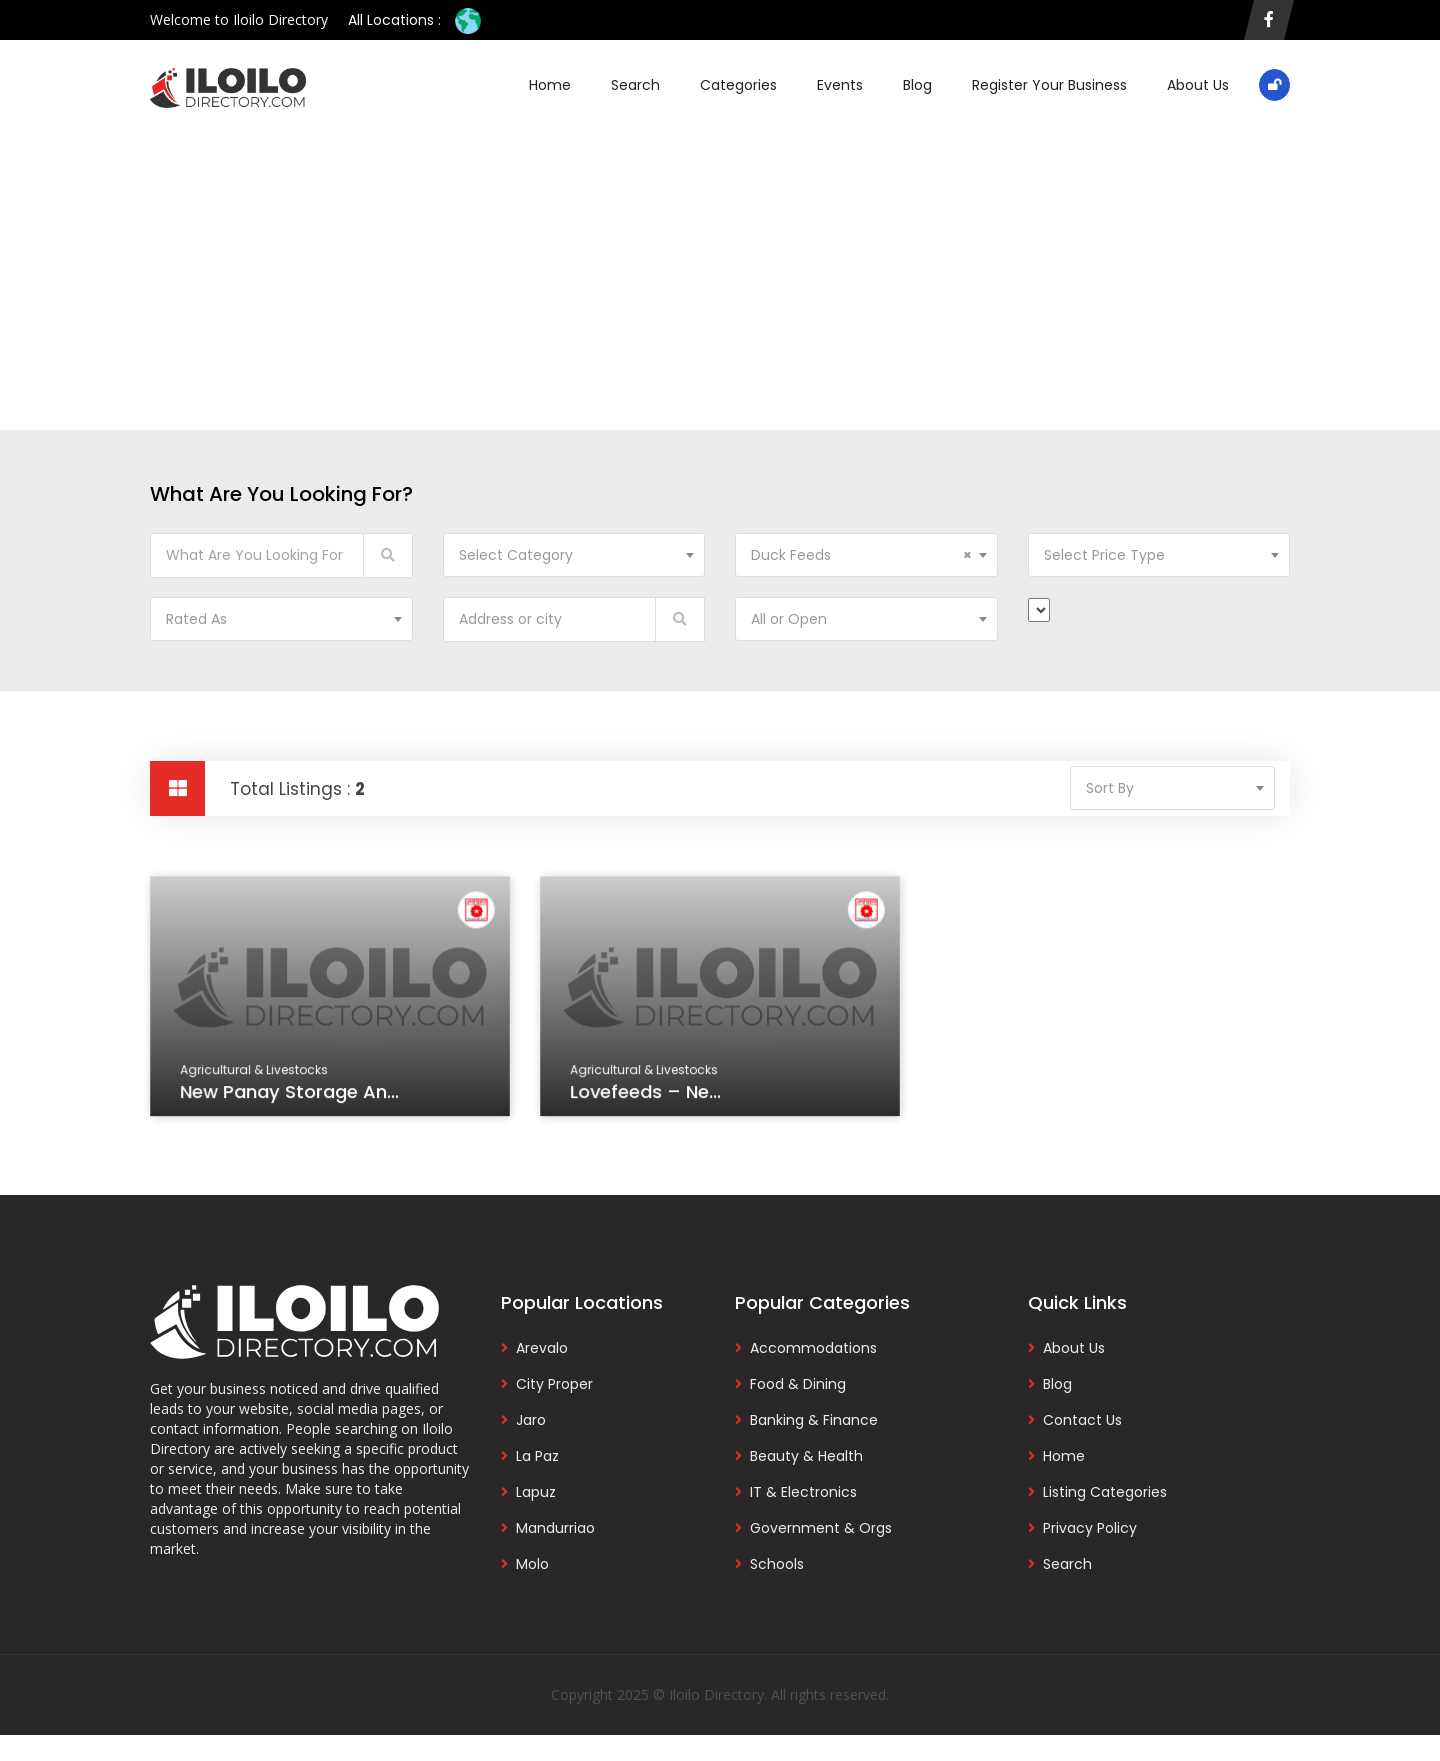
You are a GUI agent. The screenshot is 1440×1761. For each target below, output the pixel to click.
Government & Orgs (821, 1528)
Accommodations (813, 1348)
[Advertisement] (720, 260)
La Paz (537, 1456)
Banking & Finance (814, 1420)
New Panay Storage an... (290, 1094)
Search (635, 85)
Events (840, 85)
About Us (1198, 85)
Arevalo (542, 1348)
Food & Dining (798, 1384)
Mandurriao (555, 1528)
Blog (917, 85)
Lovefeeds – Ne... (647, 1094)
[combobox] (574, 555)
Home (550, 85)
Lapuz (536, 1492)
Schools (777, 1564)
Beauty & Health (806, 1456)
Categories (738, 85)
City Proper (554, 1384)
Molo (532, 1564)
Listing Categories (1105, 1492)
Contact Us (1082, 1420)
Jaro (531, 1420)
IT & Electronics (803, 1492)
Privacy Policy (1090, 1528)
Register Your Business (1049, 85)
